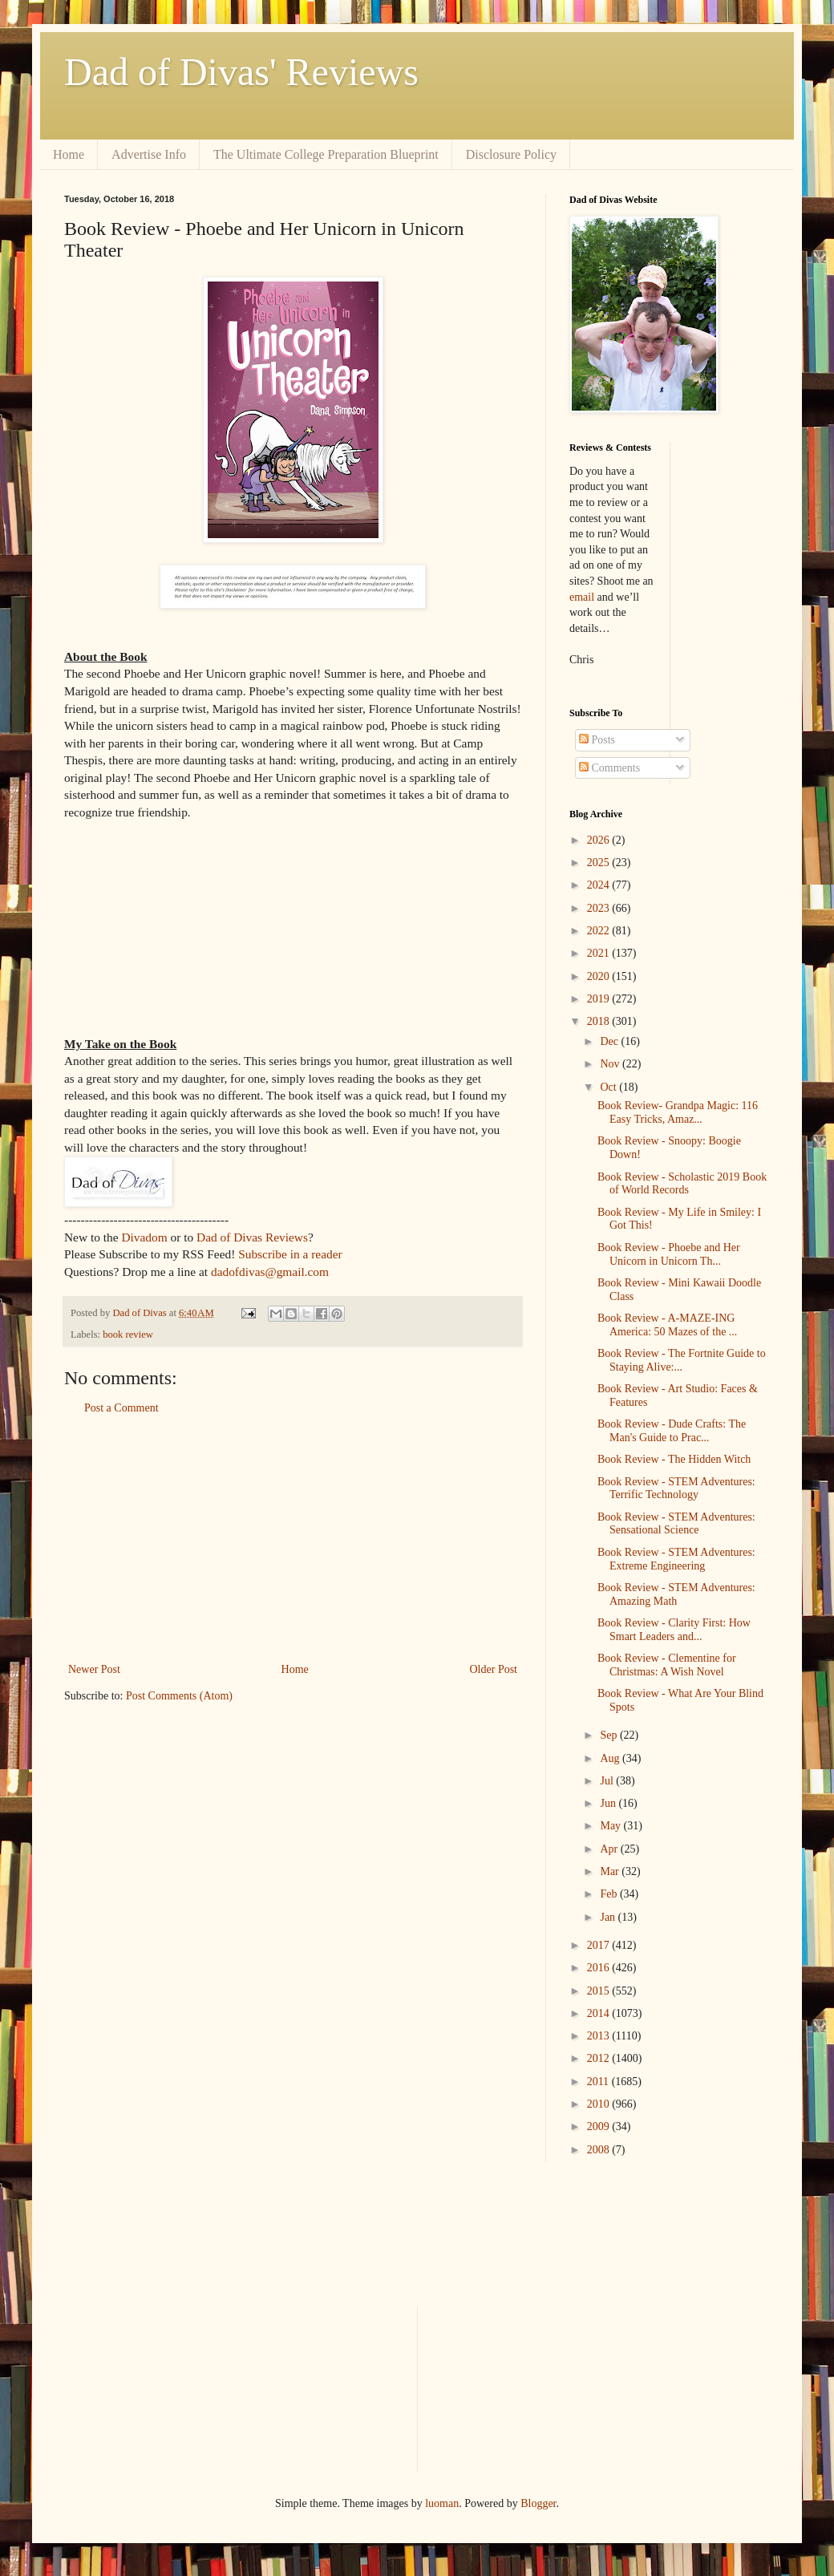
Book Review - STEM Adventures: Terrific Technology (676, 1488)
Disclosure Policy (511, 154)
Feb (610, 1894)
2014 (600, 2013)
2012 (600, 2058)
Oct (609, 1087)
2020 (600, 976)
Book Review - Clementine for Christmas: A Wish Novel (666, 1665)
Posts (597, 740)
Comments (609, 768)
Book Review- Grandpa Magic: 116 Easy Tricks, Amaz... (677, 1112)
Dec (610, 1041)
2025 (600, 863)
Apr (610, 1849)
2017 (600, 1945)
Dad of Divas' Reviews (241, 72)
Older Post (494, 1669)
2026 (600, 840)
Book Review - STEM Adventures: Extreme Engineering (676, 1559)
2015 (600, 1991)
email (581, 597)
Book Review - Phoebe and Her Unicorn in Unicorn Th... (668, 1254)
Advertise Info (148, 154)
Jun (609, 1803)
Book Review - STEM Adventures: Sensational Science (676, 1524)
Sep (610, 1735)
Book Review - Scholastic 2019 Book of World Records (682, 1184)
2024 (600, 885)
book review (128, 1334)
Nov (611, 1064)
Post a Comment (121, 1408)
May (611, 1826)
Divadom (144, 1237)
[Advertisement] (292, 1539)
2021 (600, 953)
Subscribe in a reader (290, 1254)
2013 (600, 2036)
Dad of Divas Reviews (252, 1237)
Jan (608, 1917)
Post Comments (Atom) (179, 1696)
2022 (600, 931)
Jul (608, 1781)
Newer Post (94, 1669)
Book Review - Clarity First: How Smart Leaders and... (674, 1629)
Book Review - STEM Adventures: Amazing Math (676, 1594)
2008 (600, 2150)
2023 (600, 908)
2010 (600, 2104)
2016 (600, 1968)
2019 (600, 999)
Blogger (538, 2503)
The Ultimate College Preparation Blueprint (326, 154)
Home (68, 154)
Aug (611, 1758)
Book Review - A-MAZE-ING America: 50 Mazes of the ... (667, 1325)
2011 (599, 2082)
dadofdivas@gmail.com (270, 1271)
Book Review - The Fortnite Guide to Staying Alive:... (681, 1360)
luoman (442, 2503)
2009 (600, 2126)
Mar (610, 1871)
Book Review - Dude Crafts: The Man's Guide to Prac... (671, 1431)
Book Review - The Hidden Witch (674, 1459)
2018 (600, 1021)
